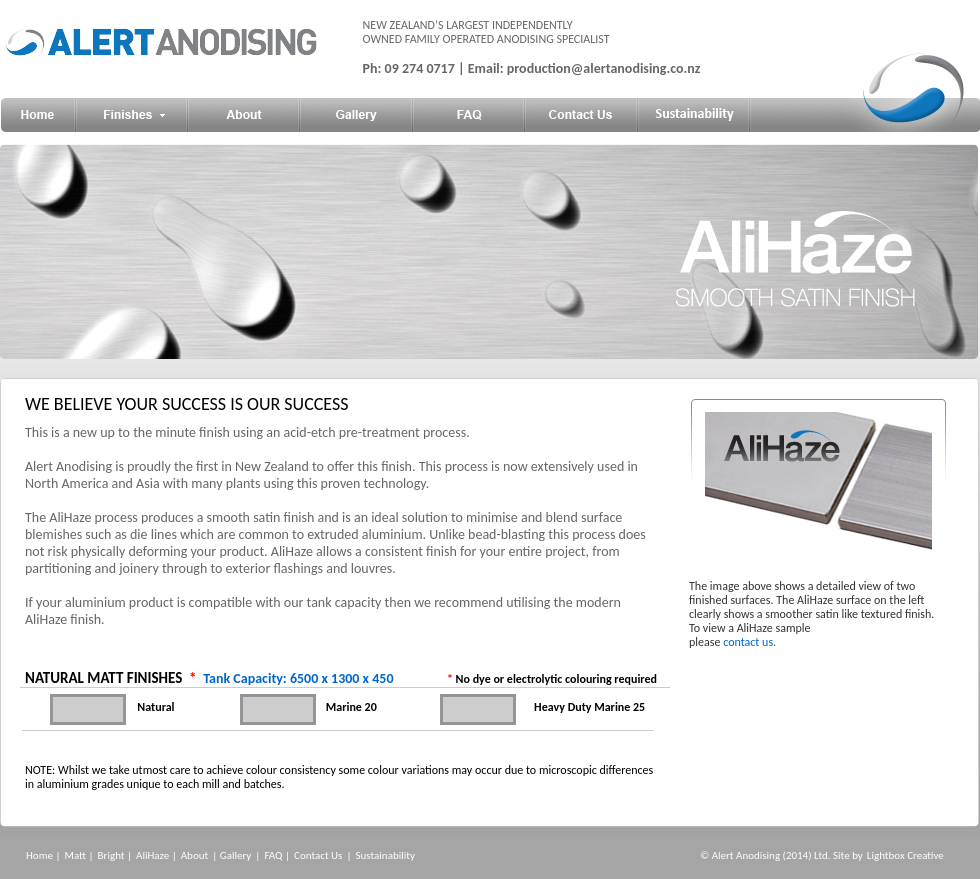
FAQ (273, 855)
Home (39, 855)
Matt (75, 855)
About (194, 855)
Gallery (236, 855)
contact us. (749, 642)
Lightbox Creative (905, 855)
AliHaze (152, 855)
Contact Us (318, 855)
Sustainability (385, 855)
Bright (111, 855)
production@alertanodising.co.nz (604, 68)
